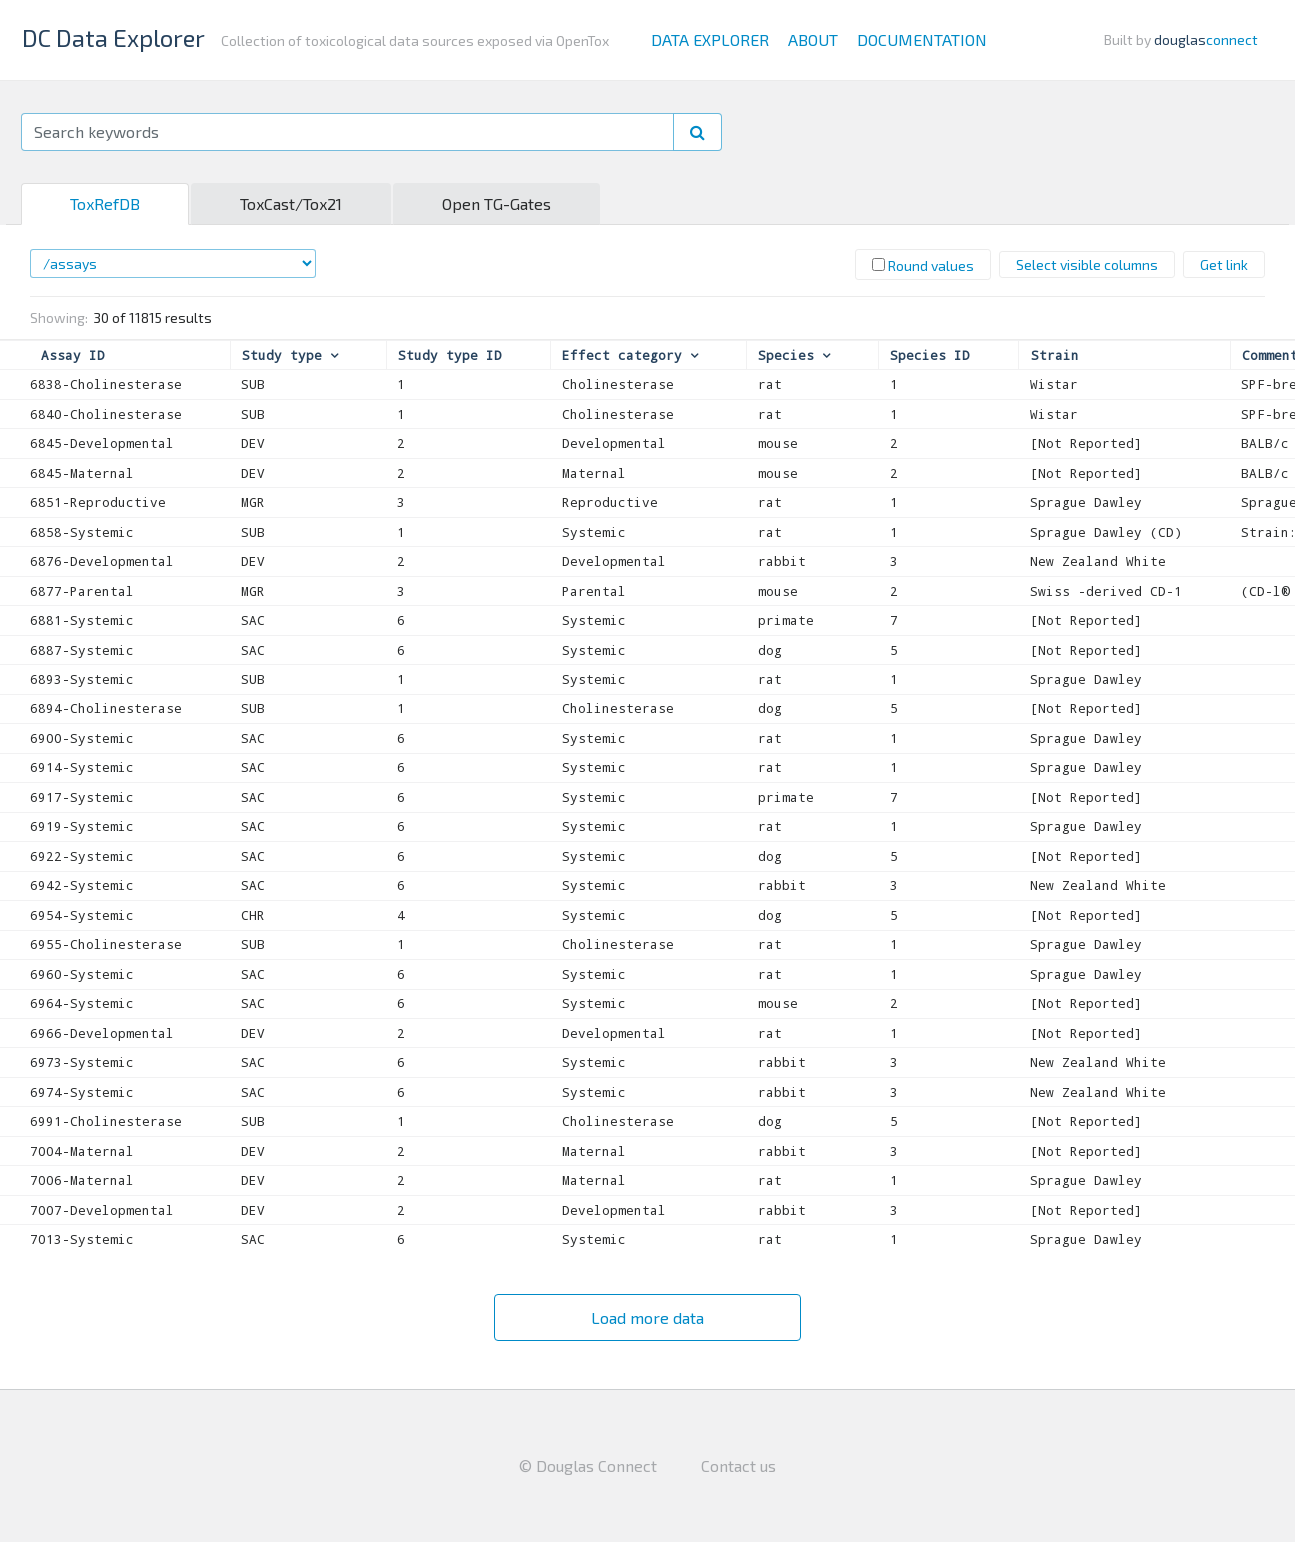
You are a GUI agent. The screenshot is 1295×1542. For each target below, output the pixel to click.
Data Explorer (710, 39)
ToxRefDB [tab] (105, 203)
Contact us (738, 1465)
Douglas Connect (596, 1465)
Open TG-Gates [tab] (496, 203)
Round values (923, 265)
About (813, 39)
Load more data (647, 1317)
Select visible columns (1087, 264)
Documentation (922, 39)
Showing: (59, 317)
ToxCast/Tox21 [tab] (291, 203)
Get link (1224, 264)
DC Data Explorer (113, 37)
